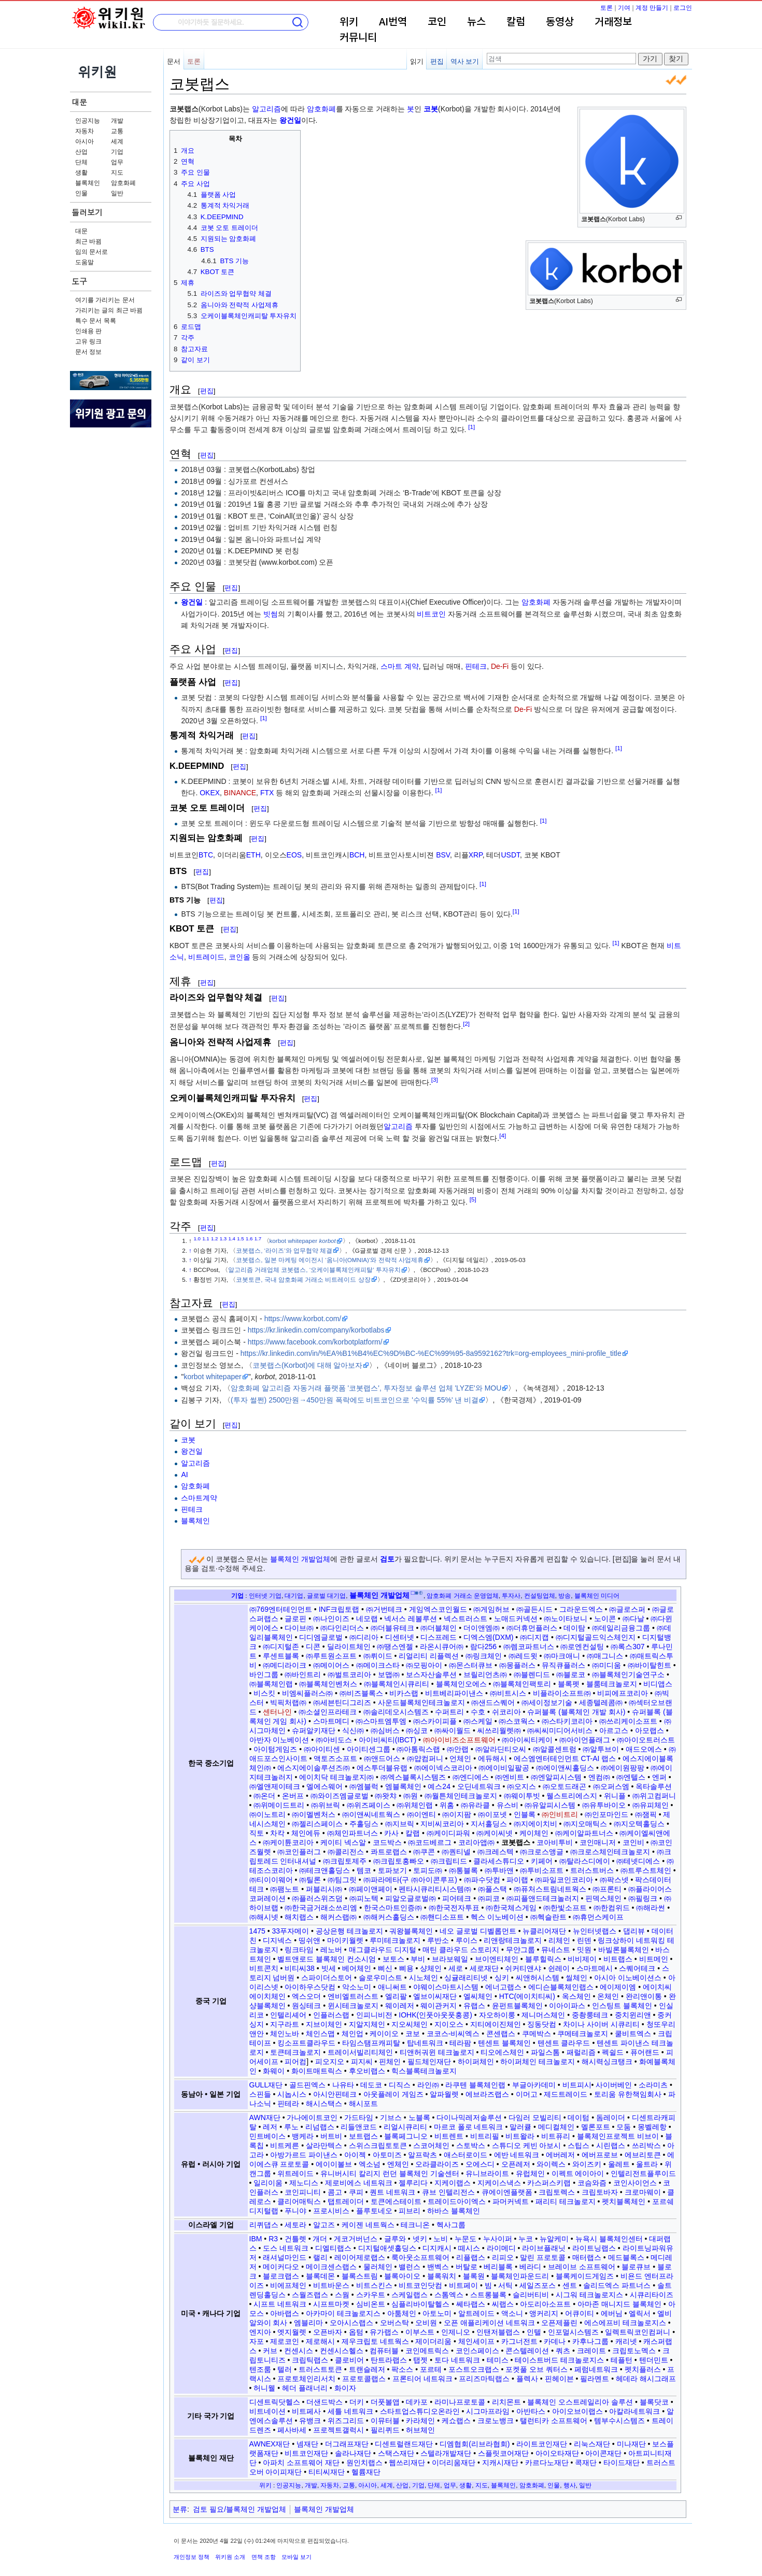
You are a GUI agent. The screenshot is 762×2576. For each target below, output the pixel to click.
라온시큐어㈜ (441, 1646)
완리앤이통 (644, 1996)
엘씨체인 (477, 1996)
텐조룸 (260, 2369)
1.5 (240, 1238)
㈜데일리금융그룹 (621, 1628)
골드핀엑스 (307, 2085)
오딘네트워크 (479, 1786)
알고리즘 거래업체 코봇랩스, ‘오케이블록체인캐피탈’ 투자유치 (314, 1269)
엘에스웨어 (324, 1786)
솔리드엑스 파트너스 (617, 2285)
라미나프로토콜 (459, 2402)
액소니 (512, 2313)
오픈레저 (515, 2164)
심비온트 (370, 2304)
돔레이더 (610, 2117)
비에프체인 (288, 2285)
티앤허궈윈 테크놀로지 (437, 2052)
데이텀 (578, 2117)
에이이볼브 (334, 2164)
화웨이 (274, 2071)
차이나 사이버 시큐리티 (601, 2024)
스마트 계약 (399, 666)
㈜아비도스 (334, 1740)
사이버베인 (614, 2085)
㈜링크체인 (483, 1656)
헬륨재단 (365, 2472)
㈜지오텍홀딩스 (639, 1824)
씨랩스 (503, 2304)
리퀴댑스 (263, 2225)
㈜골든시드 (534, 1609)
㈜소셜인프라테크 (328, 1712)
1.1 (205, 1238)
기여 (624, 7)
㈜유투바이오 (604, 1805)
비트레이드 (206, 957)
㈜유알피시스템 (550, 1805)
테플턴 (621, 2360)
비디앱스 (657, 1684)
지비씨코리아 (442, 1824)
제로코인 (284, 2341)
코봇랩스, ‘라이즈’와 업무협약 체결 (284, 1250)
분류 (180, 2509)
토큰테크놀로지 (295, 2052)
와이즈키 (586, 2164)
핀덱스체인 (603, 1898)
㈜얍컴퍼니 (425, 1758)
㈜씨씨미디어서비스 (559, 1730)
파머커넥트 (510, 2201)
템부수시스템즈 (619, 2420)
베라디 (530, 2267)
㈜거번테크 (384, 1609)
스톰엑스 (448, 2295)
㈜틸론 (310, 1880)
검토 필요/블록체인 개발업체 (239, 2509)
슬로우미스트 (380, 1977)
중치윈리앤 (633, 2015)
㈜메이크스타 (378, 1665)
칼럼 (515, 22)
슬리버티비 (531, 2295)
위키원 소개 (230, 2557)
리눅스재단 (592, 2444)
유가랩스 (384, 2332)
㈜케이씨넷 (494, 1833)
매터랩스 (586, 2257)
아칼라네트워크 (634, 2411)
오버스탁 (394, 2323)
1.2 (214, 1238)
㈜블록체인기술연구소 (628, 1674)
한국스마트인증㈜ (393, 1908)
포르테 (431, 2369)
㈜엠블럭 (363, 1786)
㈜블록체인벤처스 (328, 1684)
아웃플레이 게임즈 (393, 2094)
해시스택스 (324, 2103)
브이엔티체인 (496, 1959)
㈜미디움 (606, 1665)
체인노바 (284, 2033)
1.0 (197, 1238)
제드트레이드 (565, 2094)
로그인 (682, 7)
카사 (391, 1833)
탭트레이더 (346, 2201)
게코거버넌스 (355, 2239)
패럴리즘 (581, 2052)
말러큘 (520, 2127)
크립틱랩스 (310, 2360)
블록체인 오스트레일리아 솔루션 (580, 2402)
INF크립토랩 (339, 1609)
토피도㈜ (427, 1870)
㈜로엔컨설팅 (582, 1646)
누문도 (465, 2239)
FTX (267, 793)
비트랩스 (617, 1959)
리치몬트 (506, 2402)
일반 (117, 193)
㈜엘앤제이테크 (274, 1786)
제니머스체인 (543, 2015)
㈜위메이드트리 (278, 1805)
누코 (525, 2239)
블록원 (474, 2276)
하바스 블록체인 (453, 2211)
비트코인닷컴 (420, 2285)
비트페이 (463, 2285)
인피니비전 (374, 2015)
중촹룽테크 (590, 2015)
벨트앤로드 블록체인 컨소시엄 (326, 1959)
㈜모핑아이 (424, 1665)
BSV (443, 855)
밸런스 (409, 2267)
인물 (81, 193)
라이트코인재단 (541, 2444)
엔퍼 (659, 1777)
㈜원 (410, 1796)
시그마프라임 (488, 2411)
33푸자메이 (290, 1931)
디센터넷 (399, 1637)
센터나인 (277, 1712)
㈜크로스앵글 (541, 1852)
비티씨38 (300, 1968)
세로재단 (484, 1968)
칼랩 (412, 1833)
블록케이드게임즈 (585, 2276)
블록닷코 (654, 2402)
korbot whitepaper (303, 1240)
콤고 (335, 2192)
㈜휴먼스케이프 (598, 1917)
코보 (412, 2033)
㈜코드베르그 (429, 1842)
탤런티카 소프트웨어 (553, 2420)
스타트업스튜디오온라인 (420, 2411)
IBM (255, 2239)
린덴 (584, 1940)
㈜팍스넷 (614, 1880)
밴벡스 (438, 2267)
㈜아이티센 (322, 1749)
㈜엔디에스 (471, 1777)
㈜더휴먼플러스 (531, 1628)
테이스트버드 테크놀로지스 (559, 2360)
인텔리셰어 (288, 2015)
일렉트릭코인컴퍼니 (637, 2332)
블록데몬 (320, 2276)
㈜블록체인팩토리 (522, 1684)
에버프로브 (600, 2155)
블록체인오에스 (461, 1684)
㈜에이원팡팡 (622, 1768)
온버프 (293, 1796)
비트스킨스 (374, 2285)
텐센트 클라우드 (564, 2043)
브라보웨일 (450, 1959)
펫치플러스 (643, 2369)
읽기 (417, 61)
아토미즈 (387, 2155)
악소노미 (356, 1987)
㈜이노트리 (267, 1814)
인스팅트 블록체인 (622, 2005)
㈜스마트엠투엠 (381, 1721)
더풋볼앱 (385, 2402)
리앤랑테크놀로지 (513, 1940)
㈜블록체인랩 (271, 1684)
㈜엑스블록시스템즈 (413, 1777)
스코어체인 (431, 2145)
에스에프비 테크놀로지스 (625, 2323)
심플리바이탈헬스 (420, 2304)
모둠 (623, 2127)
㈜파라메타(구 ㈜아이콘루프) (410, 1880)
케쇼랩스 (456, 2420)
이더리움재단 (453, 2462)
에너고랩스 (503, 1987)
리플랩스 (470, 2257)
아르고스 (613, 1730)
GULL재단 (266, 2085)
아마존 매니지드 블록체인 (619, 2304)
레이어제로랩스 (359, 2257)
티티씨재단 (326, 2472)
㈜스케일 (477, 1721)
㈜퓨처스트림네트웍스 (550, 1889)
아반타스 (530, 2411)
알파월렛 (444, 2094)
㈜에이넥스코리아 (443, 1768)
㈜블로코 (570, 1674)
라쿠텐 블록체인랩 (475, 2085)
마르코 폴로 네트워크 (468, 2127)
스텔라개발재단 (445, 2453)
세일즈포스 (537, 2285)
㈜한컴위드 (612, 1908)
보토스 (393, 1959)
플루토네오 (374, 2211)
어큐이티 (579, 2313)
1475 (257, 1931)
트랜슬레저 (367, 2369)
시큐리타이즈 (651, 2295)
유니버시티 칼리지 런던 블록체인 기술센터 (389, 2173)
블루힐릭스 (543, 1959)
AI (184, 1474)
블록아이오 (402, 2276)
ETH (253, 855)
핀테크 (476, 666)
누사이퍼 (497, 2239)
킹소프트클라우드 (306, 2043)
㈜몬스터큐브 (470, 1665)
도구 (79, 281)
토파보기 (392, 1870)
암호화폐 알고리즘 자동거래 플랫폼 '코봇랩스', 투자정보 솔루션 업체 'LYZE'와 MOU (366, 1388)
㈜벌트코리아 (349, 1674)
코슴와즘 (591, 2183)
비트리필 (484, 2136)
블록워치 (441, 2276)
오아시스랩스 (351, 2323)
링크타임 (299, 1949)
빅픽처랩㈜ (288, 1702)
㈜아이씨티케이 (527, 1740)
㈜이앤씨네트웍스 (371, 1814)
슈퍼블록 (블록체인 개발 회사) (576, 1712)
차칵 (277, 1833)
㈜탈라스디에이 (584, 1861)
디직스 (400, 2085)
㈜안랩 (458, 1749)
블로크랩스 (281, 2276)
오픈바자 (327, 2332)
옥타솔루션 (654, 1786)
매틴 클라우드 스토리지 (460, 1949)
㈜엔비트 (509, 1777)
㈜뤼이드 (377, 1656)
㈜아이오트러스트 (646, 1740)
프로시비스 (331, 2211)
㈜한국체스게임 (511, 1908)
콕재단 (586, 2462)
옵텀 (356, 2332)
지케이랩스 (452, 2183)
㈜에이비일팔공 (503, 1768)
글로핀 (295, 1618)
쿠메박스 (536, 2033)
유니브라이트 (487, 2173)
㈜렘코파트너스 (528, 1646)
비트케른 (284, 2145)
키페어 (542, 1861)
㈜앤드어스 (382, 1758)
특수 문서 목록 (95, 320)
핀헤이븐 (559, 2378)
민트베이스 (267, 2136)
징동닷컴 (541, 2024)
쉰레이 (559, 1968)
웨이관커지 (438, 2005)
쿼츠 (563, 2350)
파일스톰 (545, 2052)
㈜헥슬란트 (548, 1917)
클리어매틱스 (299, 2201)
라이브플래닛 (544, 2248)
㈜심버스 (385, 1730)
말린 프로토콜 (543, 2257)
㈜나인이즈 (331, 1618)
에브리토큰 (643, 2155)
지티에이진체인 (495, 2024)
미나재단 (631, 2444)
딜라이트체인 (349, 1646)
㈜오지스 (521, 1786)
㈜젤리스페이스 (317, 1824)
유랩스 (474, 2005)
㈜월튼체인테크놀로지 (461, 1796)
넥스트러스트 (465, 1618)
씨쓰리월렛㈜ (499, 1730)
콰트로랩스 (389, 1852)
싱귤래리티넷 (466, 1977)
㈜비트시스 (508, 1693)
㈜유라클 (475, 1805)
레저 (270, 2127)
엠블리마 (308, 2323)
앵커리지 (543, 2313)
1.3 (223, 1238)
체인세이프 (476, 2341)
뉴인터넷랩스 (594, 1931)
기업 (117, 151)
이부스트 (419, 2332)
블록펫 (569, 1684)
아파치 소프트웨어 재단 (301, 2462)
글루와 (395, 2239)
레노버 (331, 1949)
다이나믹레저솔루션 (469, 2117)
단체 (81, 162)
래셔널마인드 (284, 2257)
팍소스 (402, 2369)
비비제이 (582, 1959)
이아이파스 (567, 2005)
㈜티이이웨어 (271, 1880)
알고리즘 (266, 109)
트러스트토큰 (320, 2369)
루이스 (466, 1940)
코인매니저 (598, 1842)
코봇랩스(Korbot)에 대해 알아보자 (307, 1365)
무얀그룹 (520, 1949)
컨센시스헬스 (341, 2350)
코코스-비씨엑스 (453, 2033)
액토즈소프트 (335, 1758)
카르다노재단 (547, 2462)
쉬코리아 (506, 1712)
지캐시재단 (500, 2462)
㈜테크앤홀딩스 (324, 1870)
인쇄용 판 (88, 331)
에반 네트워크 (517, 2155)
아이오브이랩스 (577, 2411)
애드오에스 (644, 1749)
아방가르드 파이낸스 (303, 2155)
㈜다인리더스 (342, 1628)
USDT (510, 855)
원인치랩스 (364, 2462)
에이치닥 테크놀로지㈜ (336, 1777)
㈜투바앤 (499, 1870)
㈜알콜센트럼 (554, 1749)
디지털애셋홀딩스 (387, 2248)
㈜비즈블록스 (361, 1693)
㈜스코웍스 (517, 1721)
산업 (81, 151)
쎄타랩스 (470, 2304)
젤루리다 (413, 2183)
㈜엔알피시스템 (556, 1777)
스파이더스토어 (326, 1977)
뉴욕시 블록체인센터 (609, 2239)
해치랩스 (299, 1917)
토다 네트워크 (457, 2360)
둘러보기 (87, 212)
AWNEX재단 (269, 2444)
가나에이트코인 (312, 2117)
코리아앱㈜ (476, 1842)
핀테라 (288, 2103)
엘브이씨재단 (435, 1996)
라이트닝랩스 (594, 2248)
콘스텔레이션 (527, 2350)
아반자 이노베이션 (279, 1740)
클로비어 (349, 2360)
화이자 (345, 2388)
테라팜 (460, 2043)
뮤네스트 (555, 1949)
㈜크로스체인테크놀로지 (610, 1852)
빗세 (328, 1968)
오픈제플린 (559, 2323)
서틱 (505, 2285)
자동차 (84, 131)
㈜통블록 (463, 1870)
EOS (294, 855)
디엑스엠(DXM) (488, 1637)
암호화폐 (123, 183)
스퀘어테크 (637, 1968)
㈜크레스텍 (495, 1852)
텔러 (284, 2369)
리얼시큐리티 (405, 2127)
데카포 (417, 2402)
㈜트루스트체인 (645, 1870)
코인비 (633, 1842)
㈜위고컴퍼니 (654, 1796)
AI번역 (393, 22)
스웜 (342, 2295)
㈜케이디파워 (448, 1833)
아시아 (84, 141)
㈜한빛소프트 (565, 1908)
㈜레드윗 (523, 1656)
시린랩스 (610, 2145)
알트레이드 (476, 2313)
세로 (455, 1968)
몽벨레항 (652, 2127)
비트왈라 (519, 2136)
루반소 (438, 1940)
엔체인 (398, 2164)
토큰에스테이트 (396, 2201)
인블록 (524, 1814)
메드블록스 (626, 2257)
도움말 (84, 262)
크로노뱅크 (495, 2420)
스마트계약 (199, 1498)
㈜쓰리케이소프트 (628, 1721)
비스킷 (264, 1693)
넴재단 (307, 2444)
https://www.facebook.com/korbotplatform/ (315, 1342)
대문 (79, 101)
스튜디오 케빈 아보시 (526, 2145)
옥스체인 (576, 1996)
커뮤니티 (358, 38)
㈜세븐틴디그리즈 (342, 1702)
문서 (173, 61)
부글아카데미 (534, 2085)
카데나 (555, 2341)
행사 (569, 2485)
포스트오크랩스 (473, 2369)
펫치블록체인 (623, 2201)
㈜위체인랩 (415, 1805)
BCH (357, 855)
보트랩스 (363, 2136)
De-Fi (500, 666)
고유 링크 (88, 341)
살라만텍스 (324, 2145)
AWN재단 (264, 2117)
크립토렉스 (557, 2192)
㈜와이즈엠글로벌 (340, 1796)
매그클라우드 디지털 (382, 1949)
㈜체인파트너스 (352, 1833)
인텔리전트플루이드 (643, 2173)
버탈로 (466, 2267)
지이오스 (448, 2024)
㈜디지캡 (534, 1637)
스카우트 (370, 2295)
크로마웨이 (643, 2192)
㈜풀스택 (492, 1889)
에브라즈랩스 (487, 2094)
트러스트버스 (592, 1870)
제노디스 (303, 2183)
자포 (256, 2341)
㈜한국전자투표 (454, 1908)
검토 (387, 1559)
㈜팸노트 (284, 1889)
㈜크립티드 (449, 1861)
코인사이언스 (635, 2183)
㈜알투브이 (601, 1749)
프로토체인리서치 (306, 2378)
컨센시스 (298, 2350)
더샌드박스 (324, 2402)
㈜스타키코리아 (567, 1721)
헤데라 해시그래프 (646, 2378)
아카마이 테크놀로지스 (343, 2313)
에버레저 (560, 2155)
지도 (117, 172)
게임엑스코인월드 (438, 1609)
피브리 (409, 2211)
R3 (273, 2239)
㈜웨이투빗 (522, 1796)
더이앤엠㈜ (481, 1628)
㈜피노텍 (363, 1898)
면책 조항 (263, 2557)
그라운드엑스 (581, 1609)
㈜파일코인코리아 (564, 1880)
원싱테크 (306, 2005)
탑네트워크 (425, 2043)
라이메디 (501, 2248)
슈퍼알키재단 (313, 1730)
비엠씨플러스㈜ (307, 1693)
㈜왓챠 (386, 1796)
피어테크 (456, 1898)
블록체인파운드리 (520, 2276)
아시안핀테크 (335, 2094)
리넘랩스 (319, 2127)
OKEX (210, 793)
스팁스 (578, 2145)
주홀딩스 (363, 1824)
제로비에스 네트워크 (358, 2183)
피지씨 (362, 2061)
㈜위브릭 (325, 1805)
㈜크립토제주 (344, 1861)
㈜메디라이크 (284, 1665)
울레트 (619, 2164)
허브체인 (420, 2430)
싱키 (502, 1977)
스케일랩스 (409, 2295)
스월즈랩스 (310, 2295)
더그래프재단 (347, 2444)
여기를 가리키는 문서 (105, 300)
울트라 (647, 2164)
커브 (270, 2350)
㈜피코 (489, 1898)
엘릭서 (640, 2313)
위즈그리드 (346, 2420)
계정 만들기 (652, 7)
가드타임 (358, 2117)
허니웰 (264, 2388)
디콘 (313, 1646)
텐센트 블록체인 (504, 2043)
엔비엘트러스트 (353, 1996)
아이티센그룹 (368, 1749)
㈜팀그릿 (342, 1880)
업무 (117, 162)
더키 (356, 2402)
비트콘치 (263, 1968)
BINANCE (240, 793)
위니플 (615, 1796)
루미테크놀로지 (395, 1940)
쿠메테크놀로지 (582, 2033)
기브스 (391, 2117)
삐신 (385, 1968)
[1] (471, 427)
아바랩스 (284, 2313)
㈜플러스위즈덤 (317, 1898)
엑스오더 (306, 1996)
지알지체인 (367, 2024)
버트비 (331, 2136)
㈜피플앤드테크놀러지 (542, 1898)
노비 (440, 2239)
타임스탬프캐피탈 (371, 2043)
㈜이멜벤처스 (313, 1814)
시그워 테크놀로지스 (589, 2295)
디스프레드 (438, 1637)
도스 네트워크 (285, 2248)
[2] (466, 1023)
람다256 (483, 1646)
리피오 (503, 2257)
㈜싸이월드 (452, 1730)
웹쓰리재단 (407, 2462)
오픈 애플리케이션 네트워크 (489, 2323)
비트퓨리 (555, 2136)
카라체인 (420, 2420)
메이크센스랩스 (331, 2267)
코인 (437, 22)
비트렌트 (448, 2136)
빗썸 (270, 614)
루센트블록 (281, 1656)
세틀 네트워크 (350, 2411)
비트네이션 (267, 2411)
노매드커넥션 (516, 1618)
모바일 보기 (296, 2557)
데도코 (371, 2085)
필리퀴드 (385, 2430)
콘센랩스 (500, 2033)
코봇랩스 (515, 1842)
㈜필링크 (642, 1898)
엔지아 (260, 2332)
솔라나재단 (353, 2453)
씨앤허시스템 (537, 1977)
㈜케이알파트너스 (584, 1833)
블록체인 (87, 183)
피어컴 (295, 2061)
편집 (437, 61)
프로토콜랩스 (364, 2378)
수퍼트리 (449, 1712)
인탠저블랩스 (498, 2332)
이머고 (527, 2094)
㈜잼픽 (646, 1814)
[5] (473, 1199)
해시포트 (363, 2103)
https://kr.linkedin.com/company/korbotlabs (316, 1330)
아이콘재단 (603, 2453)
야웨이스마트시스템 (445, 1987)
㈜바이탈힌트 (649, 1665)
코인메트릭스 (427, 2350)
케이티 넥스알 (343, 1842)
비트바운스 (331, 2285)
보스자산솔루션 (431, 1674)
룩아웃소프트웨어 (420, 2257)
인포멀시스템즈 (573, 2332)
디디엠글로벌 (321, 1637)
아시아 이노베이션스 (627, 1977)
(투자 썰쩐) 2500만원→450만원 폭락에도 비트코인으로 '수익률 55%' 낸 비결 (354, 1400)
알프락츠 (422, 2155)
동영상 (560, 22)
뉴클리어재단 (544, 1931)
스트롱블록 (488, 2295)
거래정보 (613, 22)
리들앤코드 (359, 2127)
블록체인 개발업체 (300, 1559)
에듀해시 (492, 1758)
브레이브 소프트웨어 (581, 2267)
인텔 (534, 2332)
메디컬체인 (556, 2127)
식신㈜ (353, 1730)
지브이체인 (324, 2024)
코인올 (239, 957)
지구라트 (284, 2024)
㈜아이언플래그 (584, 1740)
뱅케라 (303, 2136)
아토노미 (436, 2313)
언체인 (460, 1758)
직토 (256, 1833)
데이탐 (574, 1628)
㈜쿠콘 (424, 1852)
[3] (434, 1079)
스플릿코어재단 (503, 2453)
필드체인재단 (429, 2061)
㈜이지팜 (456, 1814)
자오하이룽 (497, 2015)
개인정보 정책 (191, 2557)
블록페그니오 (406, 2136)
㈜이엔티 (421, 1814)
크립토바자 (600, 2192)
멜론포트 (595, 2127)
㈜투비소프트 (541, 1870)
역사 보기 (464, 61)
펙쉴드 (613, 2052)
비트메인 (653, 1959)
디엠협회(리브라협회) (475, 2444)
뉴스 (476, 22)
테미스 (498, 2360)
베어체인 (356, 1968)
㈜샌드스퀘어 (493, 1702)
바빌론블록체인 (623, 1949)
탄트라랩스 (389, 2360)
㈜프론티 (607, 1889)
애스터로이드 (465, 2155)
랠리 (320, 2257)
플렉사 (527, 2378)
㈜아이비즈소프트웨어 (459, 1740)
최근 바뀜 (88, 241)
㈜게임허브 (491, 1609)
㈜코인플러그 (299, 1852)
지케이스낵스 (499, 2183)
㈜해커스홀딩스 (388, 1917)
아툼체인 (401, 2313)
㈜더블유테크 (392, 1628)
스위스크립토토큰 (378, 2145)
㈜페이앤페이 (370, 1889)
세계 (117, 141)
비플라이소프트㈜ (562, 1693)
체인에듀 (305, 1833)
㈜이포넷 (492, 1814)
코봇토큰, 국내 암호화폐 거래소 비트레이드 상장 (303, 1279)
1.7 (258, 1238)
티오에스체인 (502, 2052)
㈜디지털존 (281, 1646)
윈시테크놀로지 (353, 2005)
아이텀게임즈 (275, 1749)
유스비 (507, 1805)
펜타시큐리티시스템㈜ (435, 1889)
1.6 (249, 1238)
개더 (320, 2239)
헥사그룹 (450, 2225)
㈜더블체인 (438, 1628)
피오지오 (329, 2061)
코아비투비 (555, 1842)
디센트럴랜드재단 (404, 2444)
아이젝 (355, 2155)
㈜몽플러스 (517, 1665)
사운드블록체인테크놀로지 (421, 1702)
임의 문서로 (91, 251)
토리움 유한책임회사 (627, 2094)
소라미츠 (653, 2085)
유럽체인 (530, 2173)
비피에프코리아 (622, 1693)
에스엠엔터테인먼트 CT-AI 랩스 (565, 1758)
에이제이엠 (618, 1987)
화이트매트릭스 (316, 2071)
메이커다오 (281, 2267)
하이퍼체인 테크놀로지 (537, 2061)
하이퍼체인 (476, 2061)
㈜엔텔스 (630, 1777)
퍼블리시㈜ (324, 1889)
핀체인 (390, 2061)
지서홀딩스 (489, 1824)
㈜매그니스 (605, 1656)
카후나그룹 (590, 2341)
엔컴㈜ (599, 1777)
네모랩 (367, 1618)
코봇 (431, 109)
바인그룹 (263, 1674)
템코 (364, 1870)
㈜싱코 (417, 1730)
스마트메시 (594, 1968)
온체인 (608, 1996)
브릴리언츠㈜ (485, 1674)
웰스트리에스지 (571, 1796)
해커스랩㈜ (338, 1917)
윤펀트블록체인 (517, 2005)
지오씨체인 (409, 2024)
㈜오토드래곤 (564, 1786)
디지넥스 (277, 1940)
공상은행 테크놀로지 (349, 1931)
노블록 (419, 2117)
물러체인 (377, 2267)
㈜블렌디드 (532, 1674)
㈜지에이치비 (535, 1824)
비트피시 (576, 2085)
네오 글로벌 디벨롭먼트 (478, 1931)
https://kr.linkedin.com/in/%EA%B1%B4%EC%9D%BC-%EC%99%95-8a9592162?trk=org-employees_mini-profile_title (431, 1353)
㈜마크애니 (562, 1656)
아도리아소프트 (545, 2304)
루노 (291, 2127)
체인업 (352, 2033)
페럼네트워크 (596, 2369)
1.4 (231, 1238)
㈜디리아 (363, 1637)
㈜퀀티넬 (456, 1852)
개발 (117, 120)
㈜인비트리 (560, 1814)
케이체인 (533, 1833)
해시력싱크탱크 (607, 2061)
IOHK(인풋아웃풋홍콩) (435, 2015)
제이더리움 (433, 2341)
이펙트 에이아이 (578, 2173)
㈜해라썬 (650, 1908)
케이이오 (384, 2033)
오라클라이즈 (437, 2164)
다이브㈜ (299, 1628)
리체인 (559, 1940)
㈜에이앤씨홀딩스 (565, 1768)
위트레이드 (295, 2173)
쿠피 (356, 2192)
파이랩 (517, 1880)
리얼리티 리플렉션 (429, 1656)
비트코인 (431, 614)
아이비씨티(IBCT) (387, 1740)
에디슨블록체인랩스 (561, 1987)
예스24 (439, 1786)
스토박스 (470, 2145)
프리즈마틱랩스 (484, 2378)
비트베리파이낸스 (454, 1693)
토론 (606, 7)
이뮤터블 (385, 2420)
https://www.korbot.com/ (303, 1318)
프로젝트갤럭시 (338, 2430)
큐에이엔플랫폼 (507, 2192)
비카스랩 (403, 1693)
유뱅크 (310, 2420)
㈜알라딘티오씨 (500, 1749)
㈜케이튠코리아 (288, 1842)
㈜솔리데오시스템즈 (396, 1712)
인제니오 (455, 2332)
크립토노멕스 (634, 2350)
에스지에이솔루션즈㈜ (313, 1768)
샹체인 (431, 1968)
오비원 (426, 2323)
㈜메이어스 (331, 1665)
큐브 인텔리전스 (448, 2192)
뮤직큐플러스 (563, 1665)
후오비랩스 (367, 2071)
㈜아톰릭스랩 (418, 1749)
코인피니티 (303, 2192)
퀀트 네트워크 (392, 2192)
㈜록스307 (627, 1646)
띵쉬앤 (309, 1940)
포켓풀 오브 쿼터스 (536, 2369)
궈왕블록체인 (411, 1931)
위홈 (447, 1805)
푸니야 (295, 2211)
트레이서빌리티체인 (360, 2052)
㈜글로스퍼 (627, 1609)
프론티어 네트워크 (422, 2378)
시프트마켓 (331, 2304)
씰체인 (576, 1977)
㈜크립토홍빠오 (398, 1861)
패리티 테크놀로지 (565, 2201)
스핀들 (260, 2094)
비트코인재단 (306, 2453)
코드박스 (387, 1842)
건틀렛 (295, 2239)
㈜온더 (264, 1796)
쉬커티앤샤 (523, 1968)
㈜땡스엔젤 (395, 1646)
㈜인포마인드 (606, 1814)
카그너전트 (519, 2341)
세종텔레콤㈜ (601, 1702)
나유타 (343, 2085)
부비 (418, 1959)
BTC (206, 855)
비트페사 (306, 2411)
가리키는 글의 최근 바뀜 (109, 310)
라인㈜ (428, 2085)
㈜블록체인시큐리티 (396, 1684)
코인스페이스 (477, 2350)
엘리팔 (396, 1996)
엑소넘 (369, 2164)
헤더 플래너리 (305, 2388)
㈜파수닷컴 (482, 1880)
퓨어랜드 (644, 2052)
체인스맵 (320, 2033)
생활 (81, 172)
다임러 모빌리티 (535, 2117)
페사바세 (291, 2430)
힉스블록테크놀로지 (424, 2071)
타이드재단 (621, 2462)
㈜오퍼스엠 (611, 1786)
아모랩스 (649, 1730)
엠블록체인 (403, 1786)
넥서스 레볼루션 (410, 1618)
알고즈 (324, 2225)
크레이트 (591, 2350)
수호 (478, 1712)
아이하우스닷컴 (310, 1987)
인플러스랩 (331, 2015)
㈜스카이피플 (435, 1721)
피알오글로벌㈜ (410, 1898)
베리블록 (498, 2267)
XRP (476, 855)
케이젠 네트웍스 (368, 2225)
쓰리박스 (646, 2145)
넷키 (420, 2239)
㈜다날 (633, 1618)
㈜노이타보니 (565, 1618)
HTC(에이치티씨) (527, 1996)
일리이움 (268, 2183)
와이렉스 (551, 2164)
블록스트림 (360, 2276)
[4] (502, 1135)
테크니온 (415, 2225)
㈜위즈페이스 (368, 1805)
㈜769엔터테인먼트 (280, 1609)
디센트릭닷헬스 (274, 2402)
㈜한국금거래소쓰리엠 (321, 1908)
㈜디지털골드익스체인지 (596, 1637)
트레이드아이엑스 (457, 2201)
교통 (117, 131)
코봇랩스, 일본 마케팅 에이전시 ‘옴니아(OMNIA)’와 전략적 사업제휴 (330, 1259)
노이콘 (605, 1618)
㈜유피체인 (650, 1805)
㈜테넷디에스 (638, 1861)
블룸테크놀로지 (611, 1684)
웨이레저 (399, 2005)
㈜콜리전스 (346, 1852)
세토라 (295, 2225)
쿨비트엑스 (633, 2033)
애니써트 (392, 1987)
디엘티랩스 (333, 2248)
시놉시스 (291, 2094)
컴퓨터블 (384, 2350)
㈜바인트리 (303, 1674)
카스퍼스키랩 (549, 2183)
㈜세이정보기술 (546, 1702)
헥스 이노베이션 (497, 1917)
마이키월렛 (345, 1940)
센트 (569, 2285)
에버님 (612, 2313)
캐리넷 (626, 2341)
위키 (349, 22)
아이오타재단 (557, 2453)
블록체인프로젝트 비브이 (618, 2136)
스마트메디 (331, 1721)
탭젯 (420, 2360)
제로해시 (320, 2341)
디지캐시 (436, 2248)
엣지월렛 (291, 2332)
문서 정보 (88, 351)
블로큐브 (636, 2267)
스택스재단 (396, 2453)
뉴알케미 (554, 2239)
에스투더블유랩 (382, 1768)
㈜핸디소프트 (442, 1917)
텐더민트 (653, 2360)
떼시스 (469, 2248)
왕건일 (290, 120)
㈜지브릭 (399, 1824)
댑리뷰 (634, 1931)
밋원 (584, 1949)
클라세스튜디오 (498, 1861)
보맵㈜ (389, 1674)
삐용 (406, 1968)
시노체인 (423, 1977)
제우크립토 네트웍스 (375, 2341)
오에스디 (480, 2164)
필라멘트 (594, 2378)
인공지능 (87, 120)
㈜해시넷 (263, 1917)
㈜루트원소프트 (331, 1656)
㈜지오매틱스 (585, 1824)
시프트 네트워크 (279, 2304)
